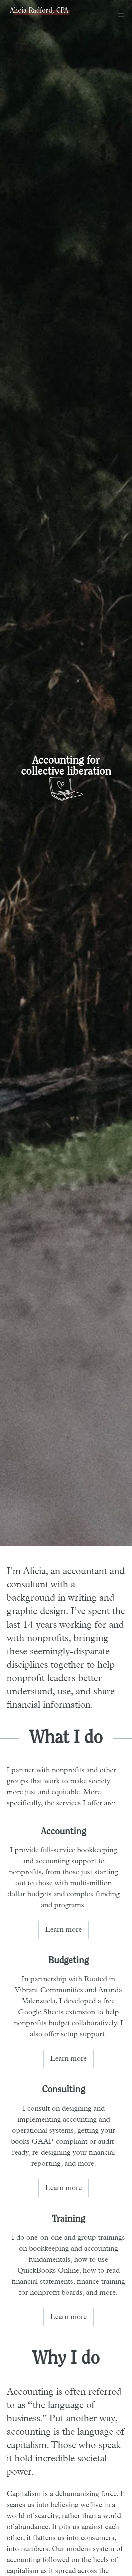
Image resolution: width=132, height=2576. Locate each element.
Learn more (63, 1930)
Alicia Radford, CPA (39, 11)
